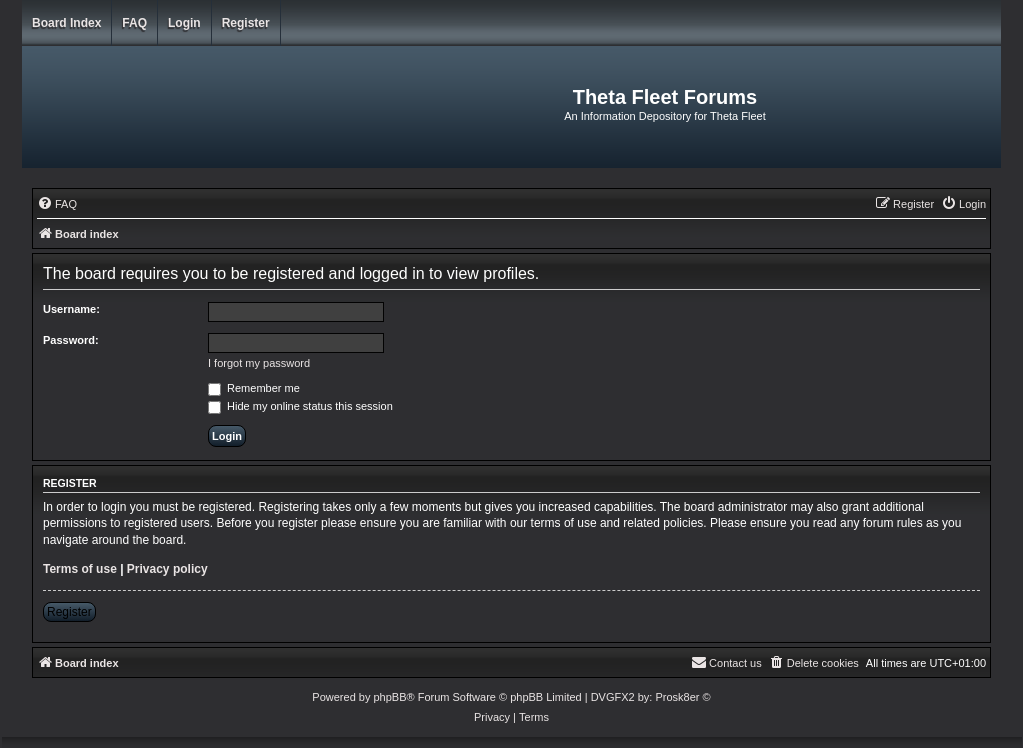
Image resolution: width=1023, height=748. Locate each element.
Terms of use (80, 569)
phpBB (389, 697)
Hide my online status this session (300, 406)
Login (184, 23)
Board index (66, 23)
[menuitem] (57, 204)
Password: (71, 340)
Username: (71, 309)
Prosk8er (677, 697)
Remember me (254, 388)
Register (246, 23)
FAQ (134, 23)
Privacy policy (167, 569)
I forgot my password (259, 363)
